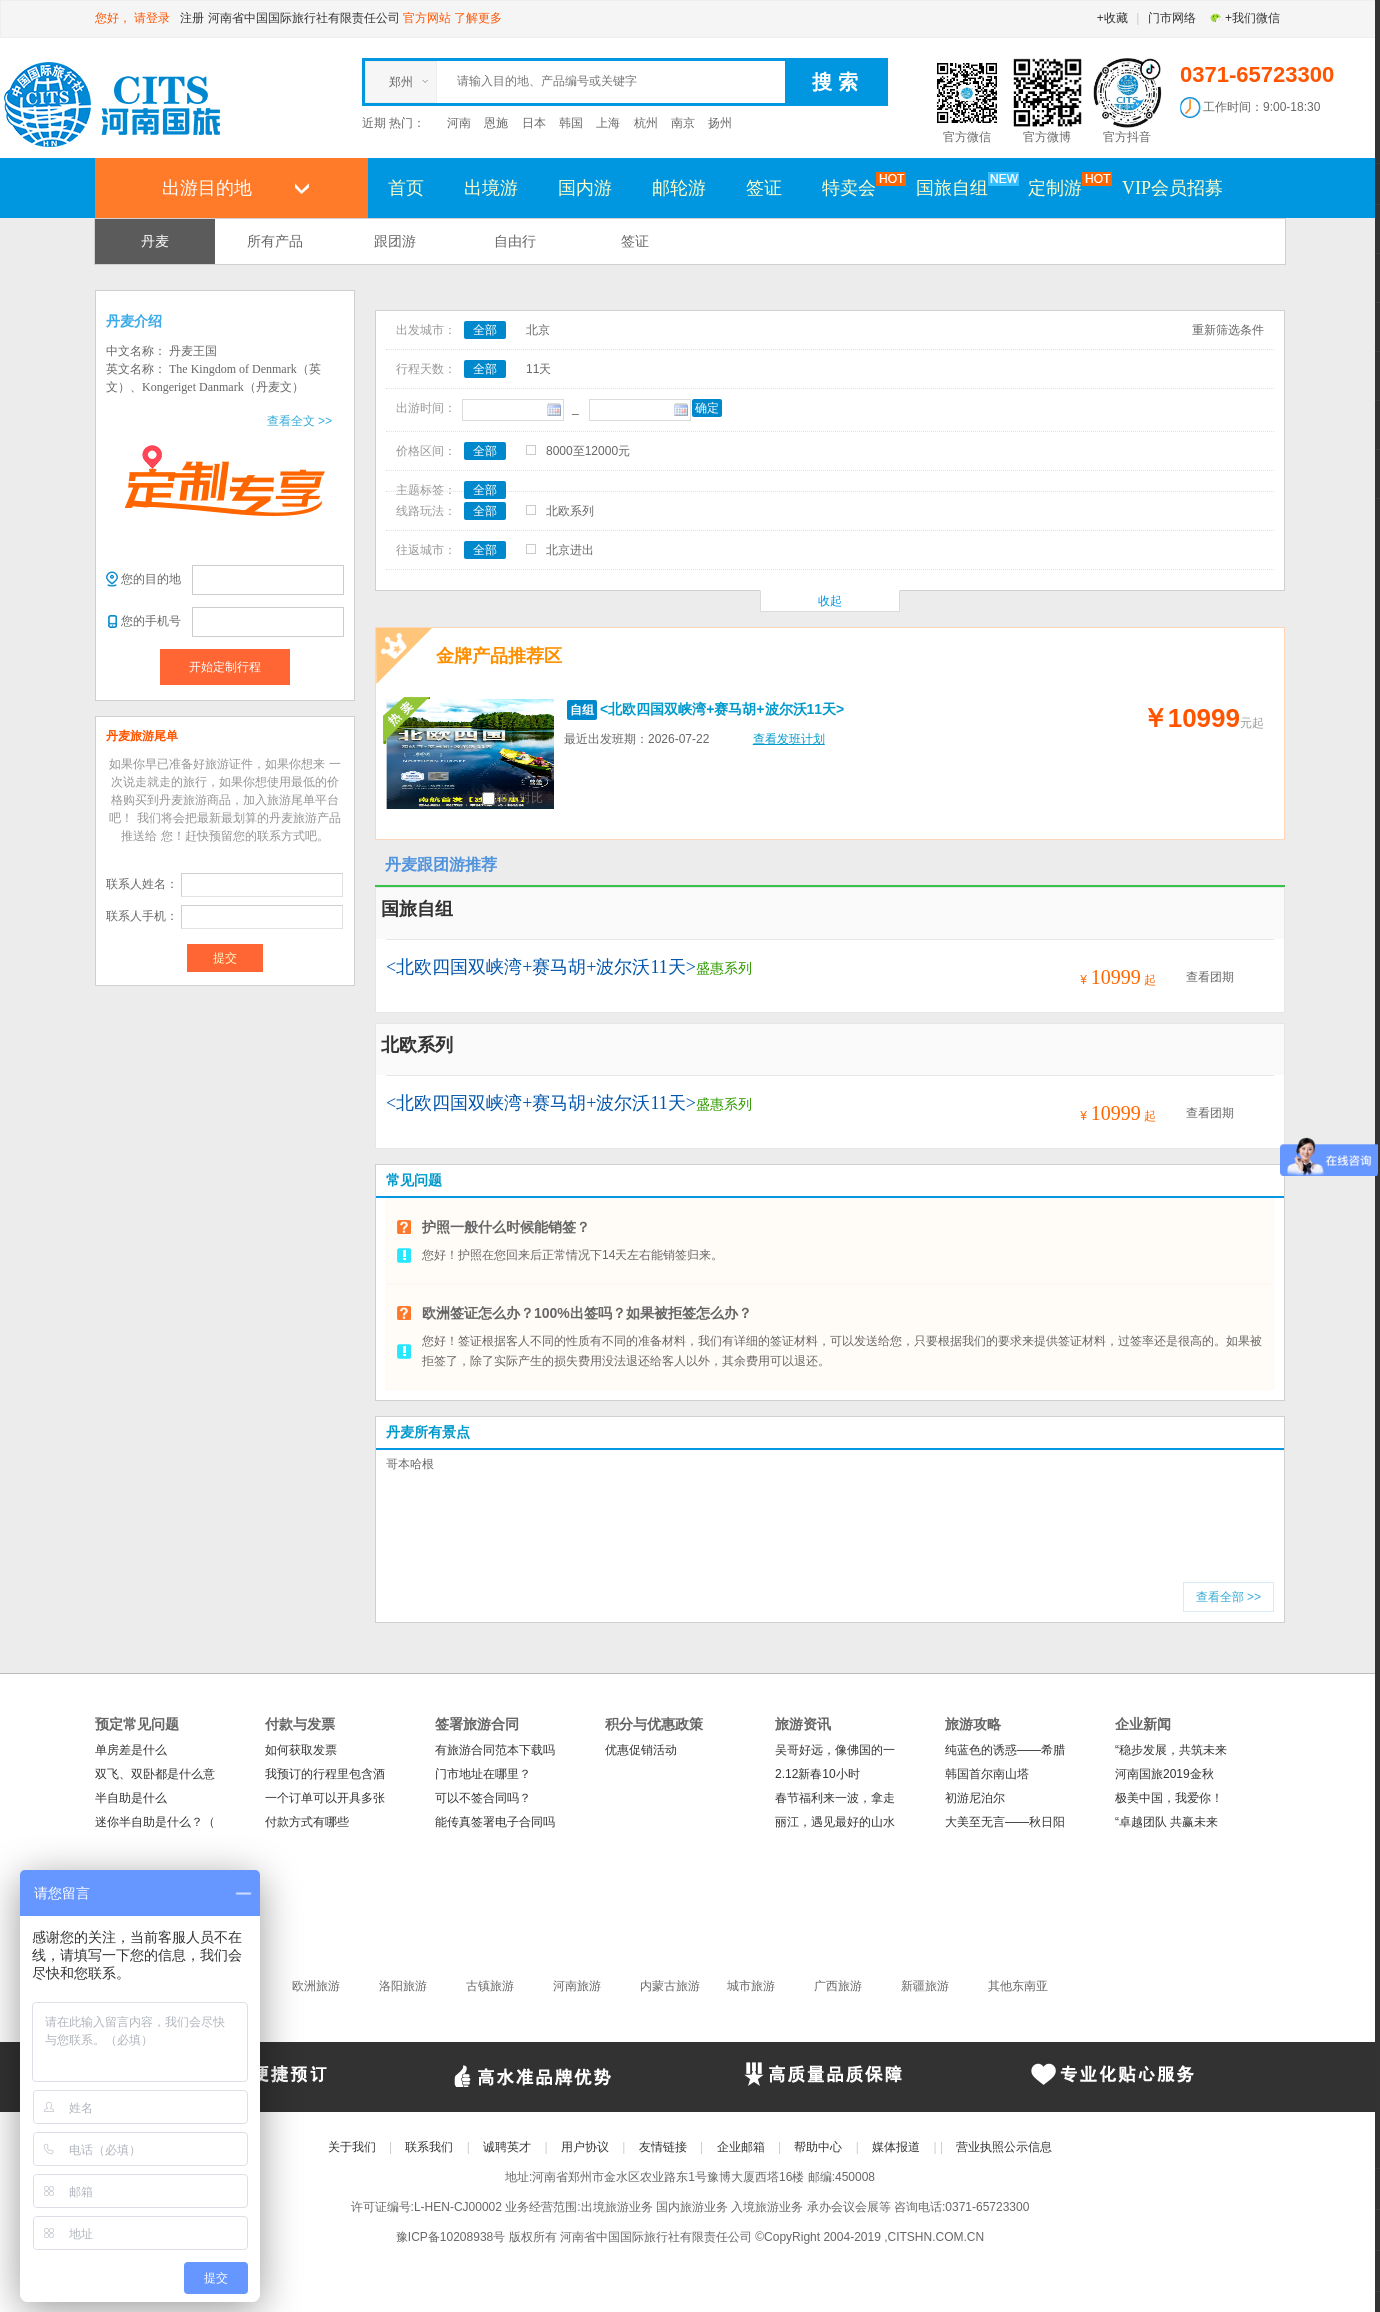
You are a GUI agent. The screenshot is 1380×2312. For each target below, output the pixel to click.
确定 (707, 408)
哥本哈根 (410, 1464)
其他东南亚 (1018, 1986)
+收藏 (1112, 18)
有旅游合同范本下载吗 (495, 1750)
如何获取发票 (301, 1750)
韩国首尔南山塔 (987, 1774)
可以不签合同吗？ (483, 1798)
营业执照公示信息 (1004, 2147)
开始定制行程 (225, 667)
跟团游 (395, 241)
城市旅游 (751, 1986)
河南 (459, 123)
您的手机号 (151, 621)
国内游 (585, 188)
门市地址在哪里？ (483, 1774)
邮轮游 (679, 188)
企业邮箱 (741, 2147)
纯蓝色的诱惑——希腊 (1005, 1750)
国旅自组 (962, 187)
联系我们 (429, 2147)
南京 (683, 123)
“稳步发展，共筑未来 (1171, 1750)
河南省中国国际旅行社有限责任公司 (304, 18)
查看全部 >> (1228, 1597)
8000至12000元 (588, 451)
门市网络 (1172, 18)
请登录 (152, 18)
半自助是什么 (131, 1798)
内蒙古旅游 (670, 1986)
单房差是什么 (131, 1750)
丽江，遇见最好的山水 (835, 1822)
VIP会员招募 (1172, 188)
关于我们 (352, 2147)
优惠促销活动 (641, 1750)
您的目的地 (151, 579)
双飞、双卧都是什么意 (155, 1774)
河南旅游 (577, 1986)
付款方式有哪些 (307, 1822)
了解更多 (478, 18)
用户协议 (585, 2147)
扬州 (720, 123)
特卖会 (859, 187)
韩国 (571, 123)
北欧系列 (570, 511)
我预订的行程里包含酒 (325, 1774)
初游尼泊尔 (975, 1798)
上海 (608, 123)
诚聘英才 (507, 2147)
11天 (538, 369)
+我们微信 (1244, 18)
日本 (534, 123)
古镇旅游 (490, 1986)
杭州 (646, 123)
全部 (485, 330)
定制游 (1065, 187)
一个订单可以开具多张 (325, 1798)
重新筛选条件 (1228, 330)
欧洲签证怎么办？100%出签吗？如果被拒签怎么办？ (587, 1313)
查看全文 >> (299, 421)
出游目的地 (207, 188)
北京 (538, 330)
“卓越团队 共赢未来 (1166, 1822)
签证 (764, 188)
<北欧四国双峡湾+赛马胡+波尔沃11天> (722, 709)
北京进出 (570, 550)
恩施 (496, 123)
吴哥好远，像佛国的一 (835, 1750)
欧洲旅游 (316, 1986)
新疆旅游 (925, 1986)
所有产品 (275, 241)
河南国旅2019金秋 (1164, 1774)
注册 (192, 18)
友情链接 (663, 2147)
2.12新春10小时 (817, 1774)
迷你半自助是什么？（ (155, 1822)
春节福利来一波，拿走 (835, 1798)
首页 (406, 188)
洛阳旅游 (403, 1986)
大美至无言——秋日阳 (1005, 1822)
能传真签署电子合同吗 (495, 1822)
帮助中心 (818, 2147)
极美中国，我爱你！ (1169, 1798)
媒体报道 (896, 2147)
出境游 (491, 188)
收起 (830, 601)
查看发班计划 (789, 739)
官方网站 (427, 18)
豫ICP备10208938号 (450, 2237)
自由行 (515, 241)
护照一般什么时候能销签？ (506, 1227)
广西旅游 (838, 1986)
